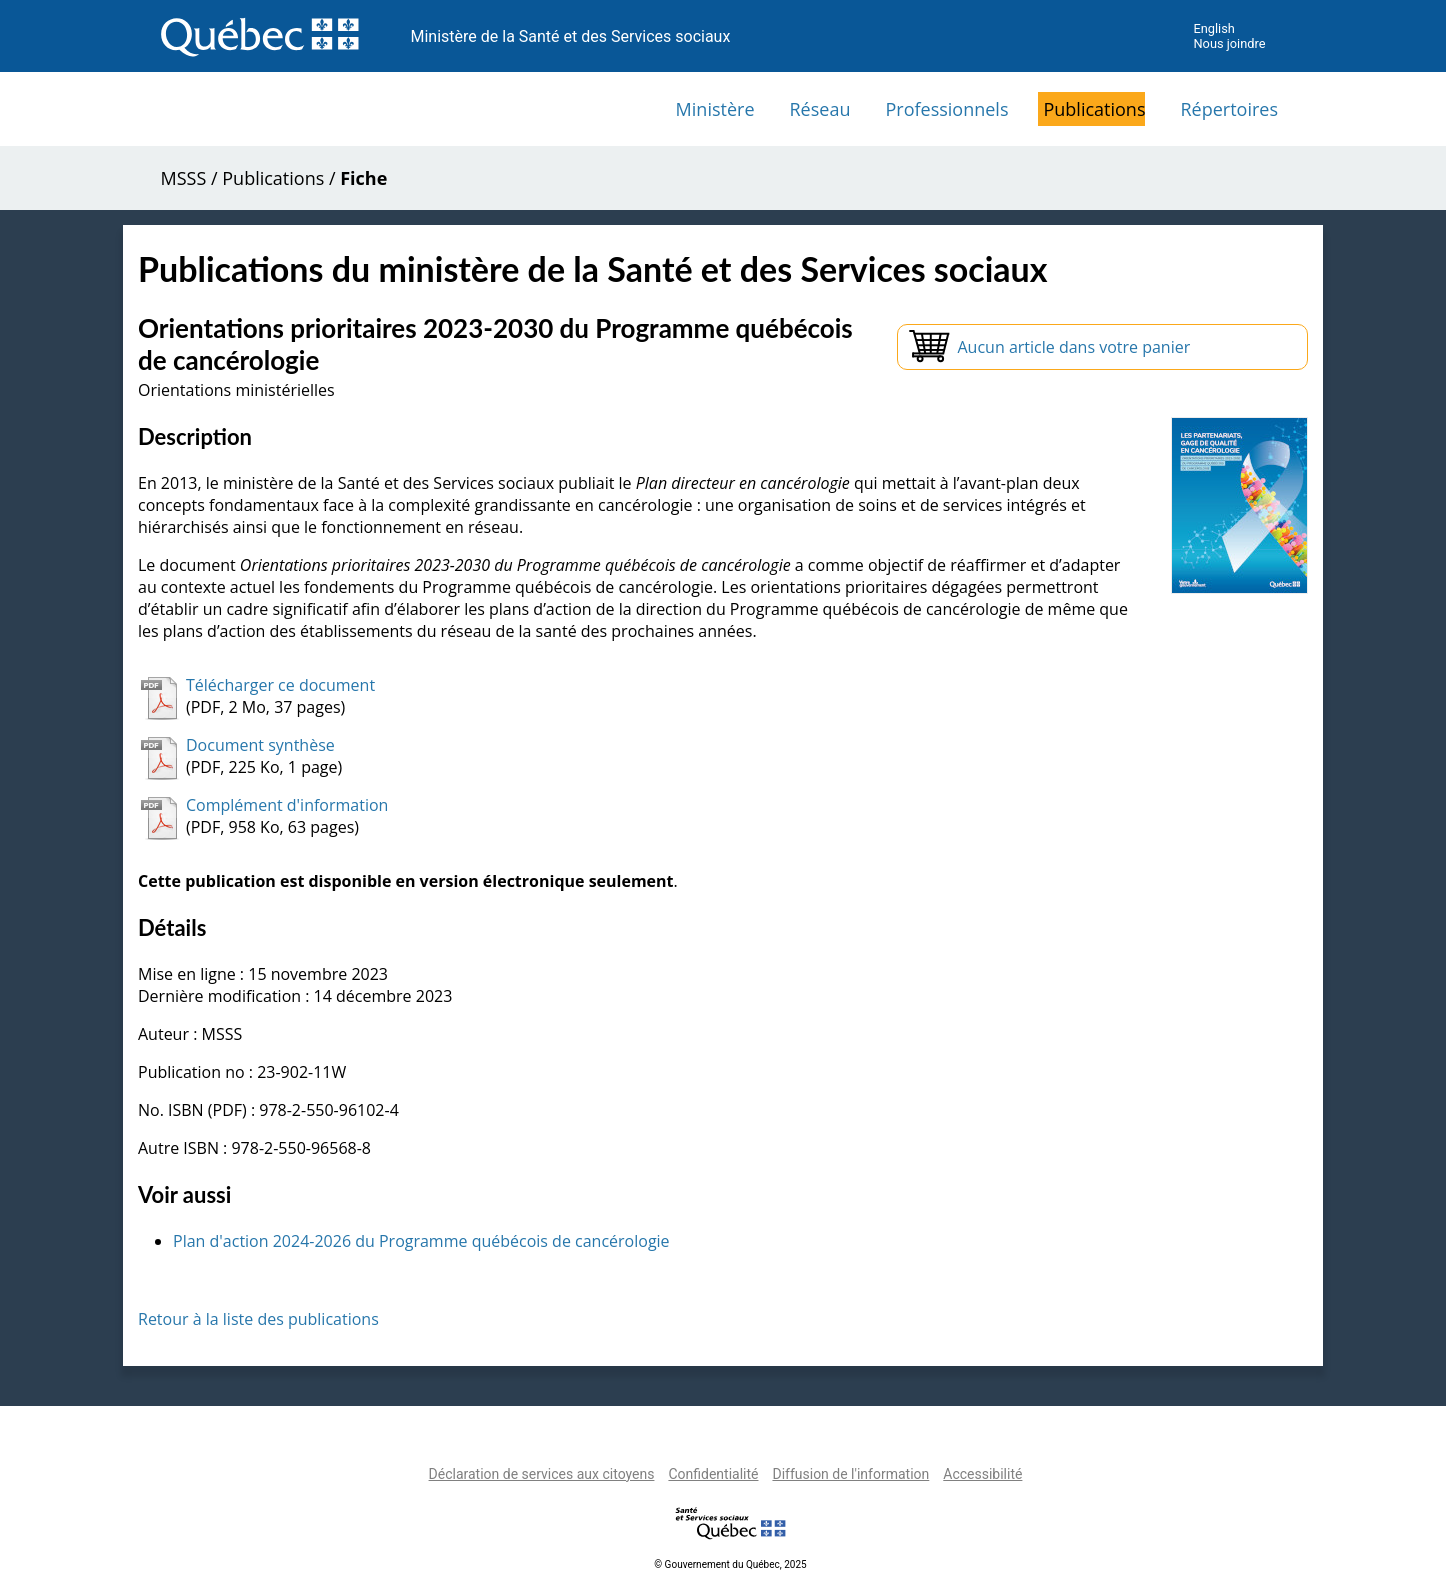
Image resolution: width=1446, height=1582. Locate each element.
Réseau (820, 109)
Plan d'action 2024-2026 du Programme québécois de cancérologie (421, 1241)
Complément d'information (287, 805)
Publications (1094, 109)
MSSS (184, 178)
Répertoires (1229, 109)
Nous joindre (1229, 43)
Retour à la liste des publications (258, 1319)
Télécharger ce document (280, 685)
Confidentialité (713, 1474)
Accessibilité (982, 1474)
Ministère (715, 109)
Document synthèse (260, 745)
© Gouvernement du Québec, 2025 (730, 1564)
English (1213, 28)
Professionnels (946, 109)
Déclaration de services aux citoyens (542, 1474)
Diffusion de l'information (850, 1474)
